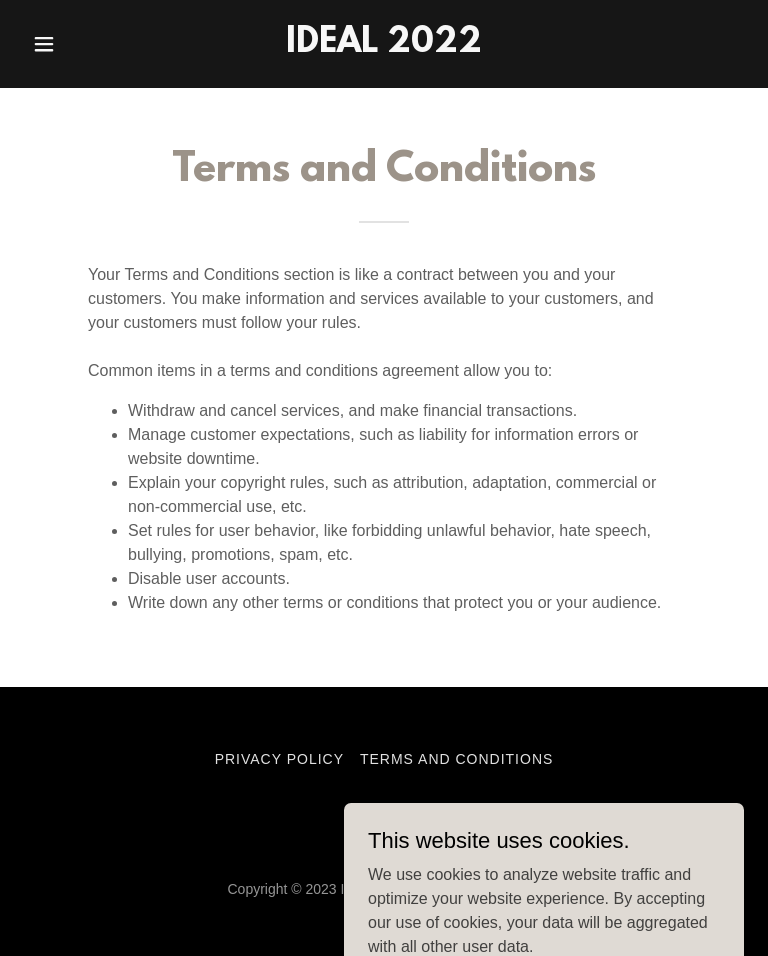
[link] (384, 46)
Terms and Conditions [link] (456, 759)
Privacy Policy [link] (279, 759)
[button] (78, 44)
